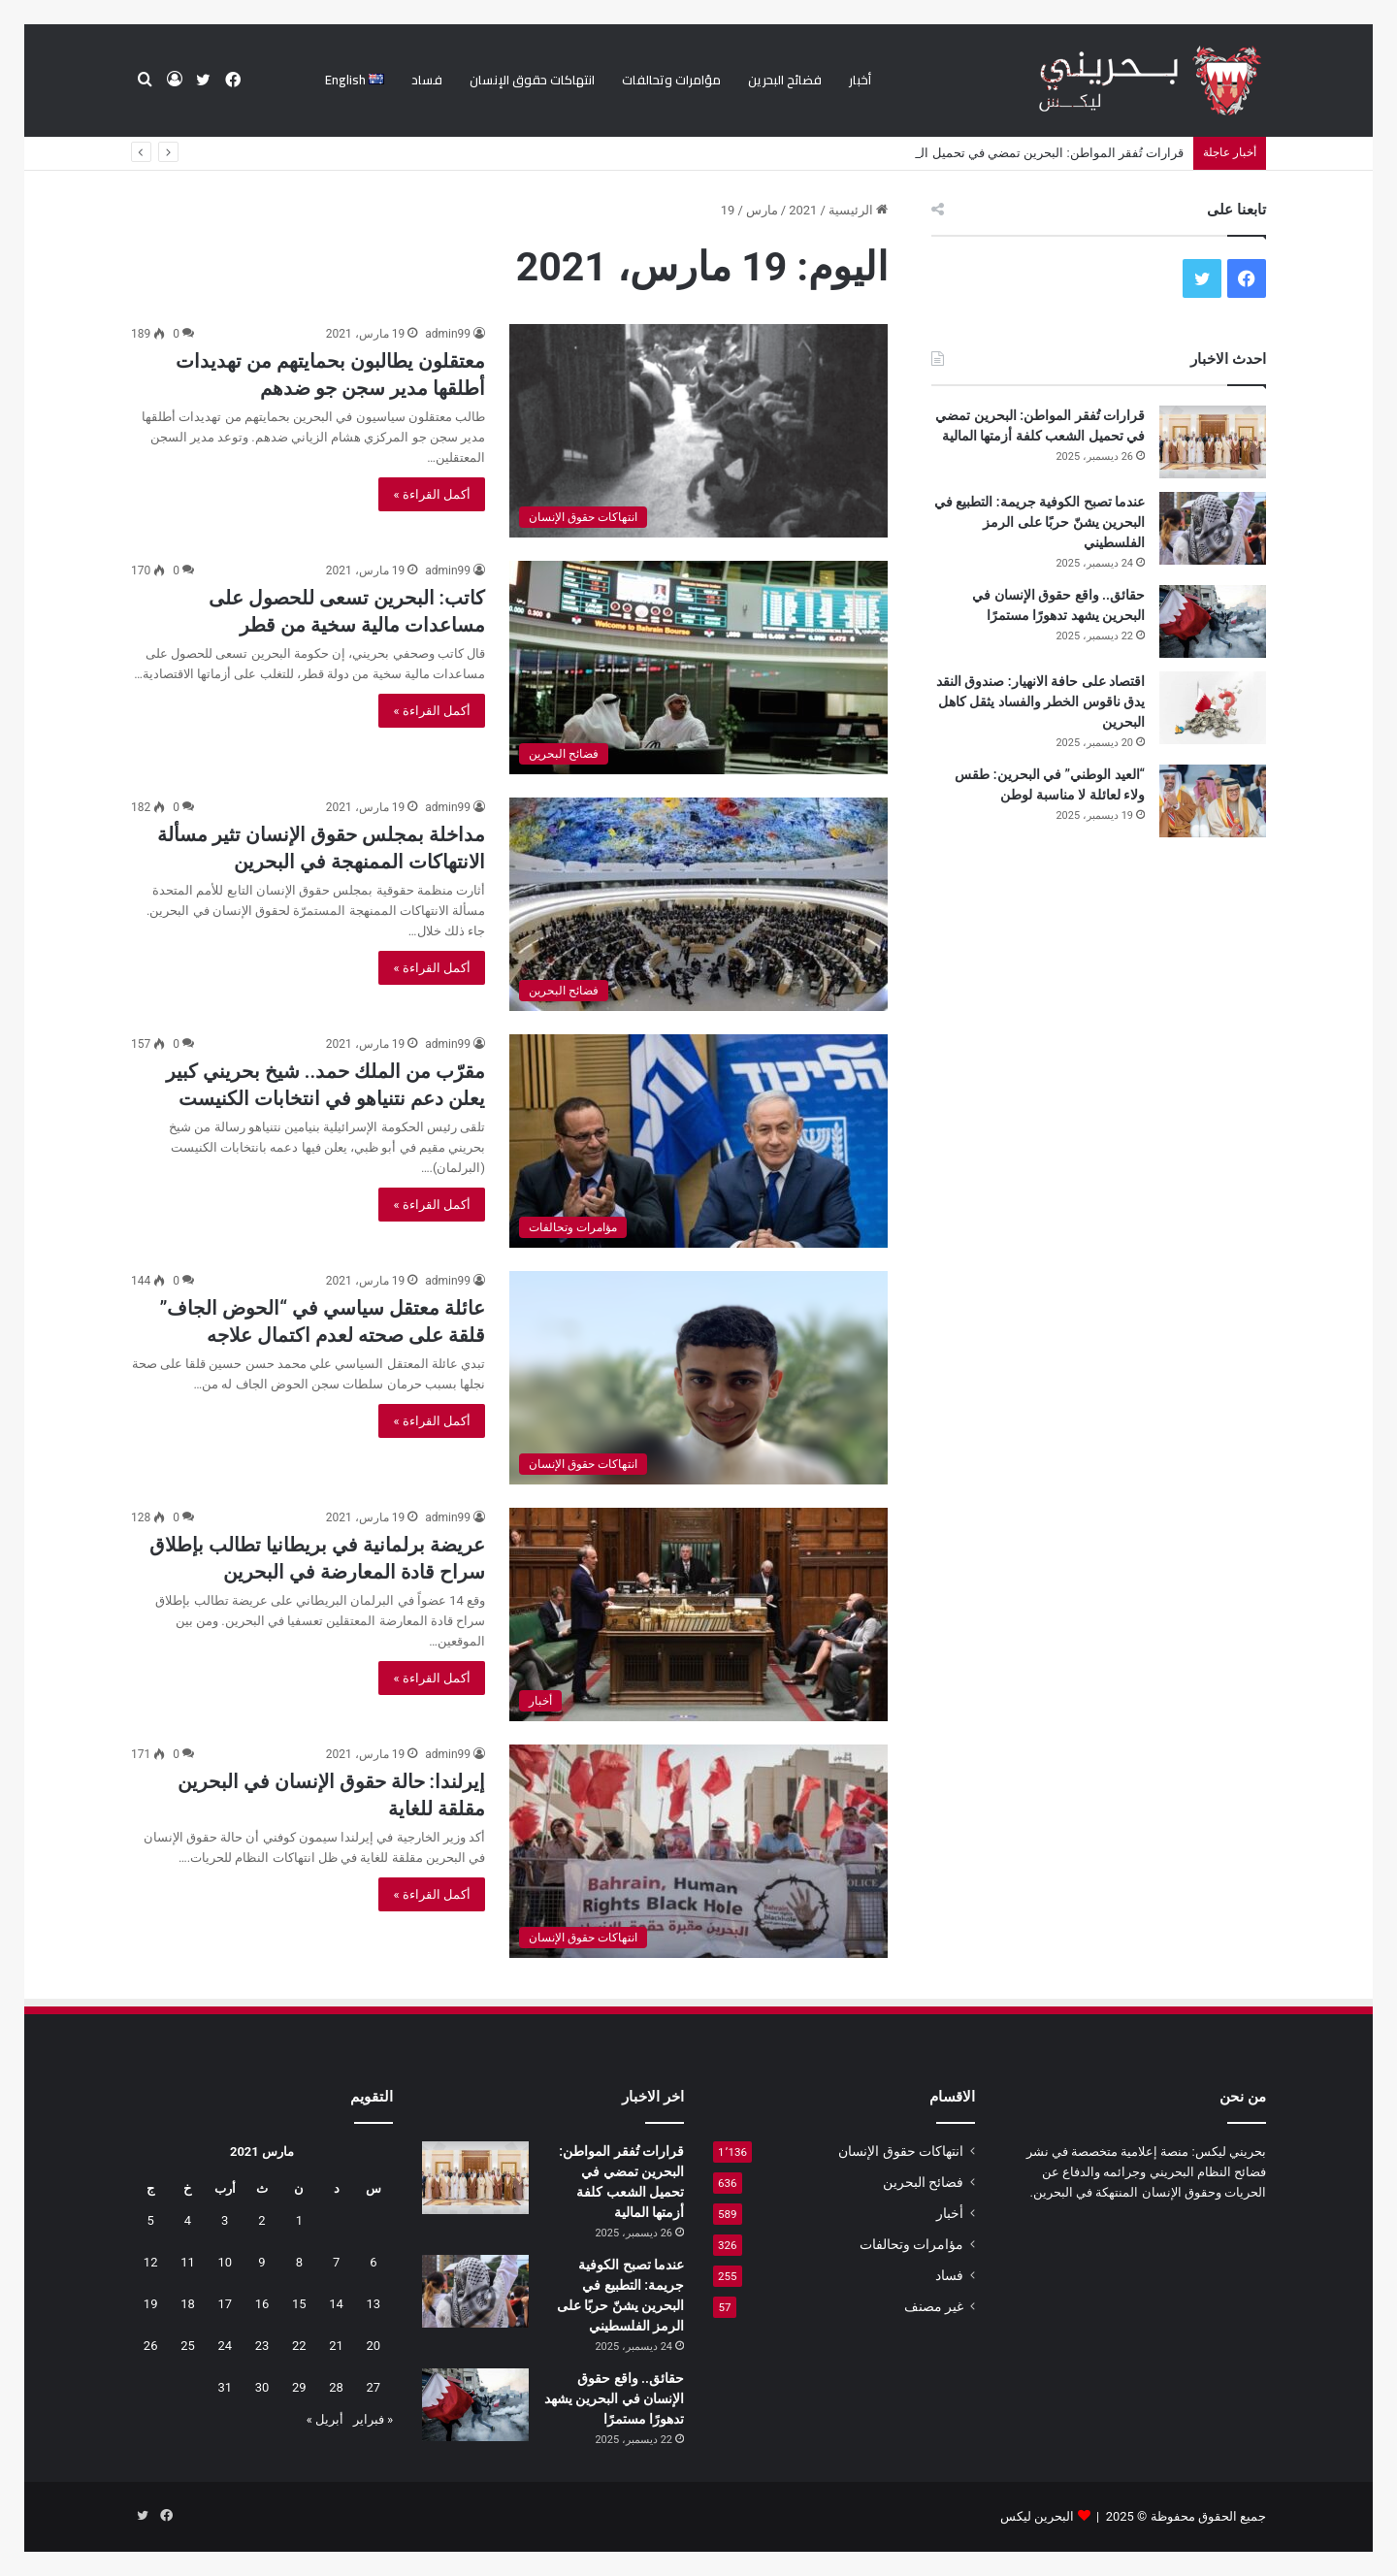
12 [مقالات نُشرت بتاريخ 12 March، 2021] (151, 2262)
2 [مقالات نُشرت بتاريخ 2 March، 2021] (261, 2220)
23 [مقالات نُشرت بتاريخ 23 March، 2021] (262, 2345)
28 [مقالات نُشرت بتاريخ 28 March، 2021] (336, 2387)
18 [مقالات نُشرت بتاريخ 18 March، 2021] (187, 2304)
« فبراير (373, 2419)
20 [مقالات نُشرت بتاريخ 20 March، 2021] (374, 2345)
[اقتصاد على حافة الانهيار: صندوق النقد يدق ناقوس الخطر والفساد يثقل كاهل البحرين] (1212, 707)
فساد (426, 79)
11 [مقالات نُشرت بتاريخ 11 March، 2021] (187, 2262)
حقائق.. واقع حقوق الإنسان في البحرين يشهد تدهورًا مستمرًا (614, 2398)
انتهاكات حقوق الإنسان (532, 79)
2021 (803, 210)
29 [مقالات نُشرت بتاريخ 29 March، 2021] (299, 2387)
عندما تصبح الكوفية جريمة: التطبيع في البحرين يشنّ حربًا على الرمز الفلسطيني (1039, 522)
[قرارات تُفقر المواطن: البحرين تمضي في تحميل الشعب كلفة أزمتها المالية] (1212, 442)
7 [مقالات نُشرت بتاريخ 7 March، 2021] (336, 2262)
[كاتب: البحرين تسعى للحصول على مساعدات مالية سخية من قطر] (698, 667)
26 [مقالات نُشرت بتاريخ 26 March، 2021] (151, 2345)
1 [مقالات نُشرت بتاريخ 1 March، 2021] (299, 2220)
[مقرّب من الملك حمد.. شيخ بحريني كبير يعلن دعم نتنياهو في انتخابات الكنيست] (698, 1141)
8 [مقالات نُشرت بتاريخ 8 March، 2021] (299, 2262)
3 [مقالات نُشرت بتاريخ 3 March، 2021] (224, 2220)
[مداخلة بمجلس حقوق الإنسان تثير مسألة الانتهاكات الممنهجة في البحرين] (698, 904)
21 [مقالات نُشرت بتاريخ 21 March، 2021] (336, 2345)
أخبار (860, 79)
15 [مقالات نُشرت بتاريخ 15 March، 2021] (299, 2304)
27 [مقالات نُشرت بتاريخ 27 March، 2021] (374, 2387)
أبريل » (325, 2419)
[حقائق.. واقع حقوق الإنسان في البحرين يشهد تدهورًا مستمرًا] (1212, 621)
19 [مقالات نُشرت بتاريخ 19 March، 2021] (151, 2304)
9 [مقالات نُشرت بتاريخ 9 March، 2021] (261, 2262)
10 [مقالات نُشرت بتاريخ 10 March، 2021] (224, 2262)
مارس (762, 210)
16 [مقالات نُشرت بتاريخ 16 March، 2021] (262, 2304)
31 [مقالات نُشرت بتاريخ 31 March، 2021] (224, 2387)
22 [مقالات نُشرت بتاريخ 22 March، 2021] (299, 2345)
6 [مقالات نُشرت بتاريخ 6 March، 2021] (373, 2262)
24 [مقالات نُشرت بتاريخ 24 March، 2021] (224, 2345)
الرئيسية (858, 210)
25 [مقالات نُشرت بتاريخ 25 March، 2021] (187, 2345)
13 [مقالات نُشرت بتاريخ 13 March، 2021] (374, 2304)
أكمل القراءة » (432, 494)
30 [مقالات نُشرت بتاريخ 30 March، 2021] (262, 2387)
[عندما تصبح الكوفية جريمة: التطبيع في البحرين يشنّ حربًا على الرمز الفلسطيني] (1212, 528)
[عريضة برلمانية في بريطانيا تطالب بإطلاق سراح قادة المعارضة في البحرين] (698, 1614)
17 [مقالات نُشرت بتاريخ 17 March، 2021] (224, 2304)
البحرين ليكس (1037, 2516)
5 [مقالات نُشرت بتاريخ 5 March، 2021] (150, 2220)
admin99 (448, 334)
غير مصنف (933, 2306)
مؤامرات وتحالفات (671, 79)
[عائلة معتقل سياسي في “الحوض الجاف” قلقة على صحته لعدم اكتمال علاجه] (698, 1377)
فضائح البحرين (785, 79)
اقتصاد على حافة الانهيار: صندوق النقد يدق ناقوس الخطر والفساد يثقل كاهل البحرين (1040, 701)
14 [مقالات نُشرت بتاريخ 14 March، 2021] (336, 2304)
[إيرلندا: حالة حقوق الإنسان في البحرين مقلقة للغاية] (698, 1851)
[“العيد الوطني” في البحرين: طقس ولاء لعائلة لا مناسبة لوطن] (1212, 801)
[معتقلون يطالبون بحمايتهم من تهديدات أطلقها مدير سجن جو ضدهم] (698, 431)
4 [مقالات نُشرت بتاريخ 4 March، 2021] (187, 2220)
